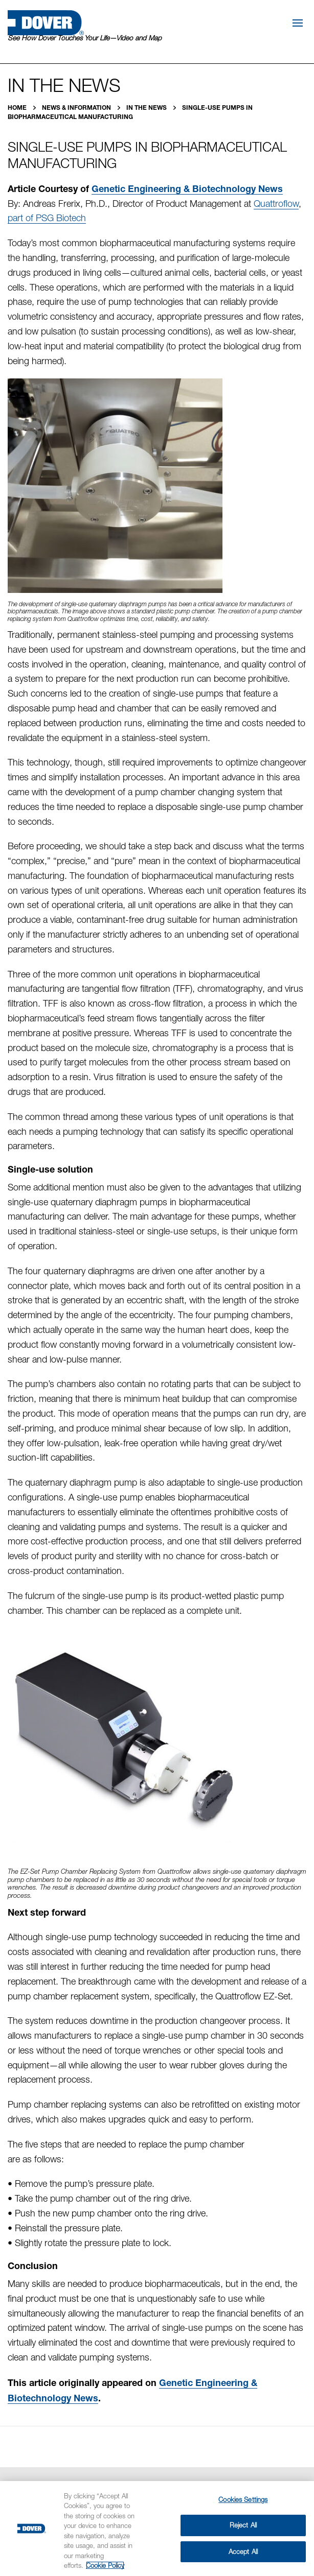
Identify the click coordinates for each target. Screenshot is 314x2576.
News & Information (77, 107)
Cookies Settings (242, 2499)
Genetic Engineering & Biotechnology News (187, 188)
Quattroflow (276, 203)
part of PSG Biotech (47, 217)
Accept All (243, 2551)
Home (18, 107)
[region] (157, 2528)
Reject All (243, 2525)
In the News (147, 107)
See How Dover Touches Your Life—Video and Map (85, 38)
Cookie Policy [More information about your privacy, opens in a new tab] (105, 2565)
